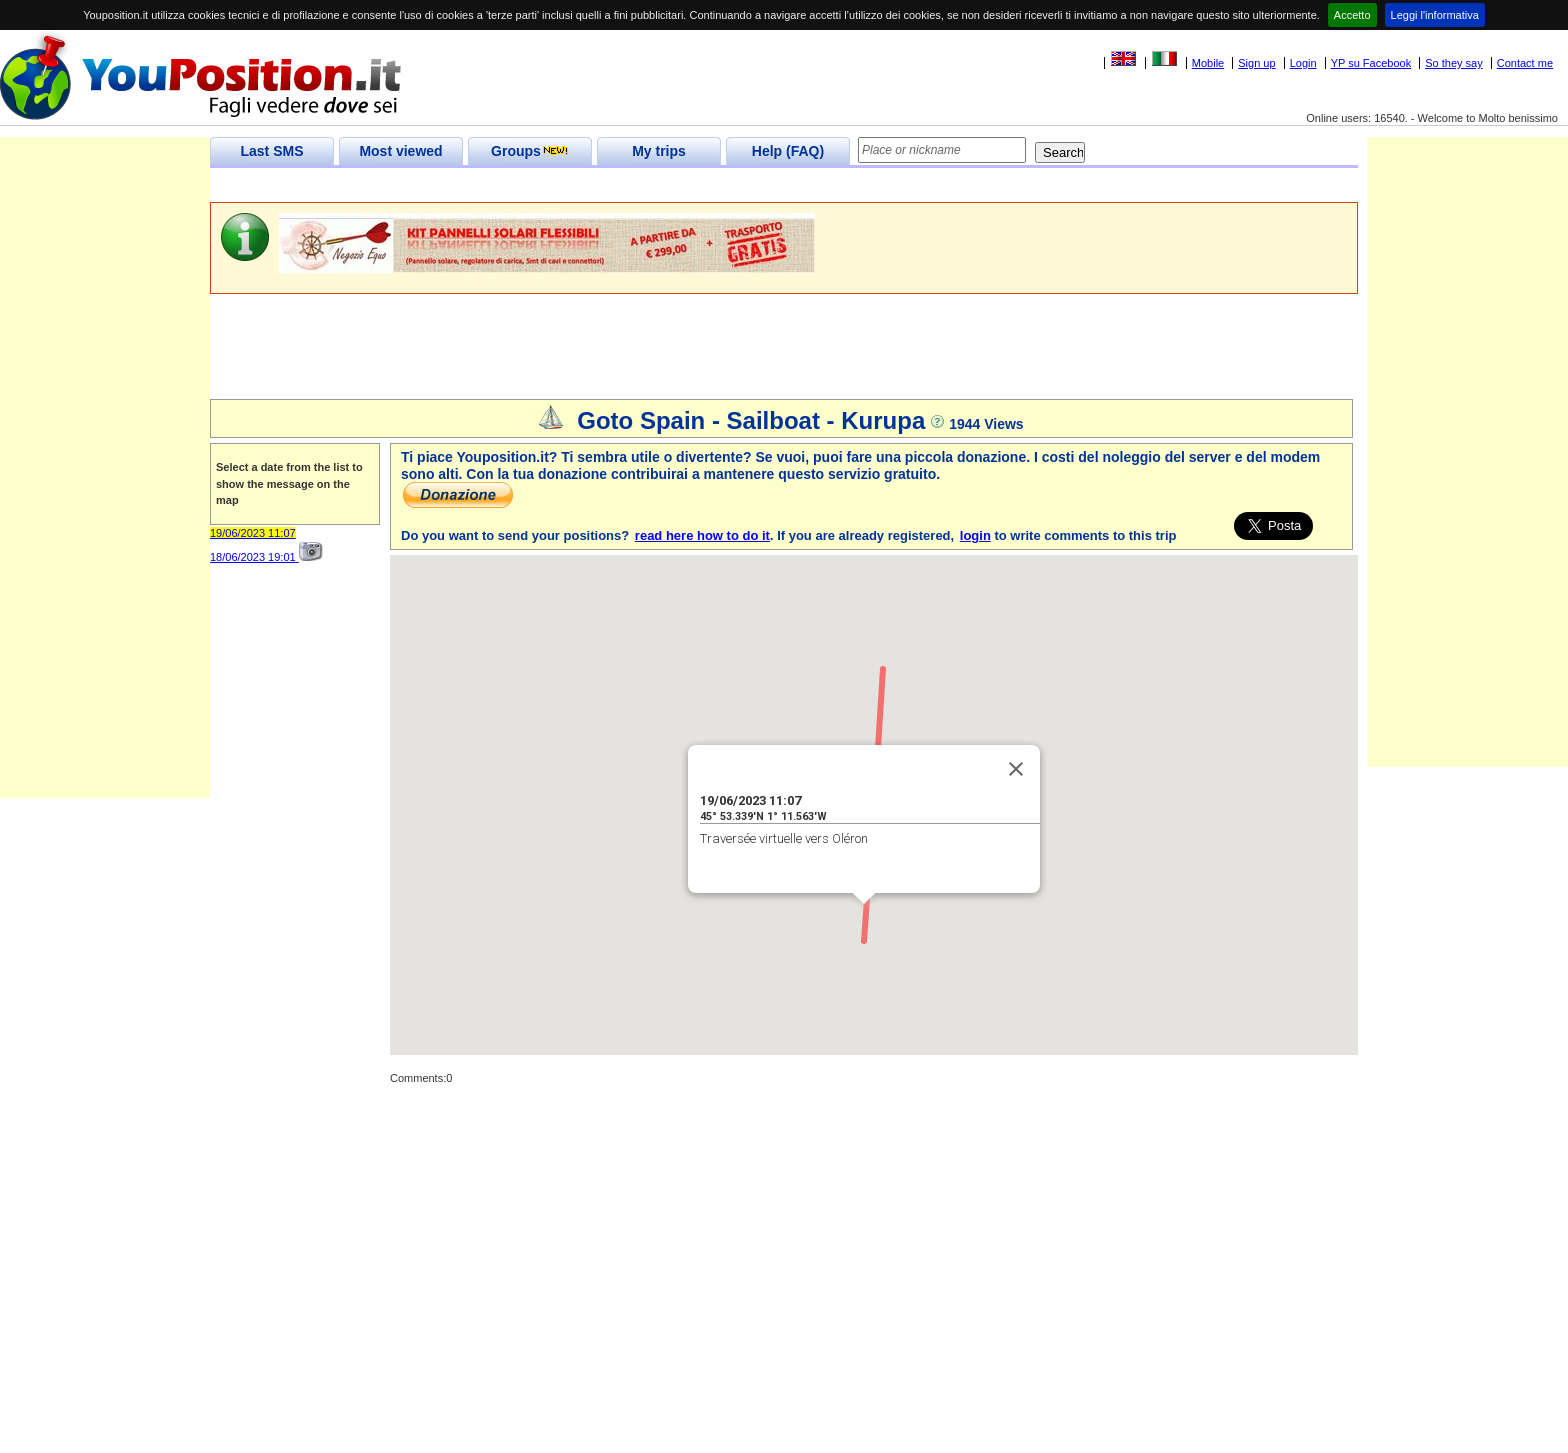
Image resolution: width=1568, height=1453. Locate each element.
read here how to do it (702, 535)
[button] (864, 922)
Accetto (1352, 15)
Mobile (1208, 63)
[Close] (1016, 769)
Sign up (1256, 63)
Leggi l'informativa (1435, 15)
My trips (659, 151)
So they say (1453, 63)
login (975, 535)
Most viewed (400, 151)
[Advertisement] (574, 185)
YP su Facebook (1371, 63)
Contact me (1525, 63)
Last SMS (271, 151)
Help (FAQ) (788, 151)
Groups (530, 151)
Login (1303, 63)
